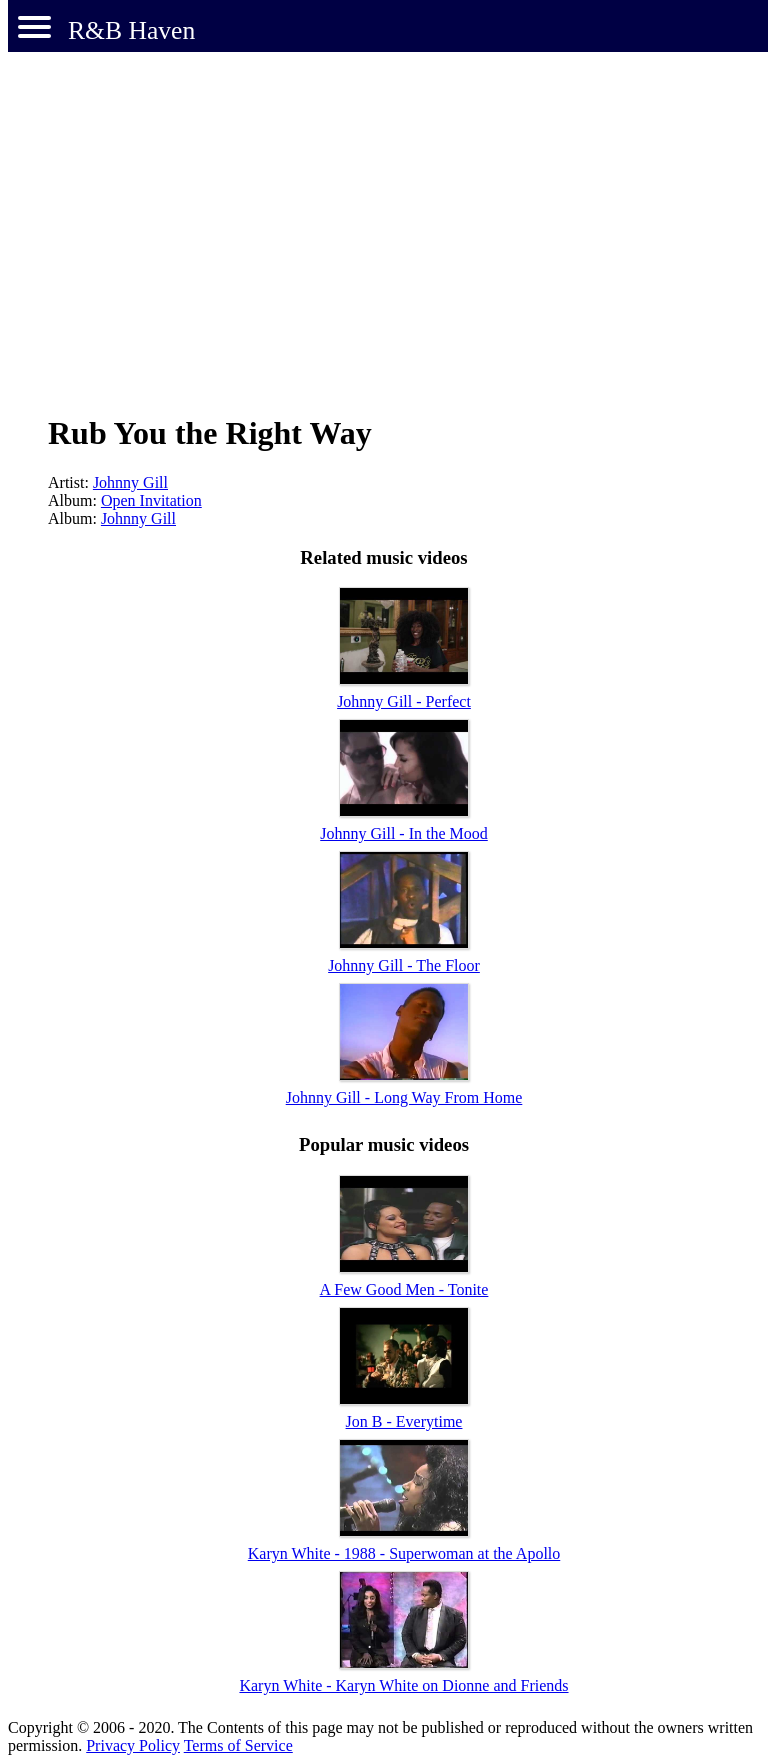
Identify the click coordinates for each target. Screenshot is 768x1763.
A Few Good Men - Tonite (404, 1289)
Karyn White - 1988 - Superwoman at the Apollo (404, 1553)
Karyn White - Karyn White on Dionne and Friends (403, 1685)
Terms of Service (238, 1745)
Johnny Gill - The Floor (404, 965)
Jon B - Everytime (404, 1421)
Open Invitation (151, 500)
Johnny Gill (130, 482)
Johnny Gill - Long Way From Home (404, 1097)
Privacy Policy (133, 1745)
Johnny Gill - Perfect (404, 701)
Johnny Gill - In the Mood (404, 833)
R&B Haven (131, 30)
